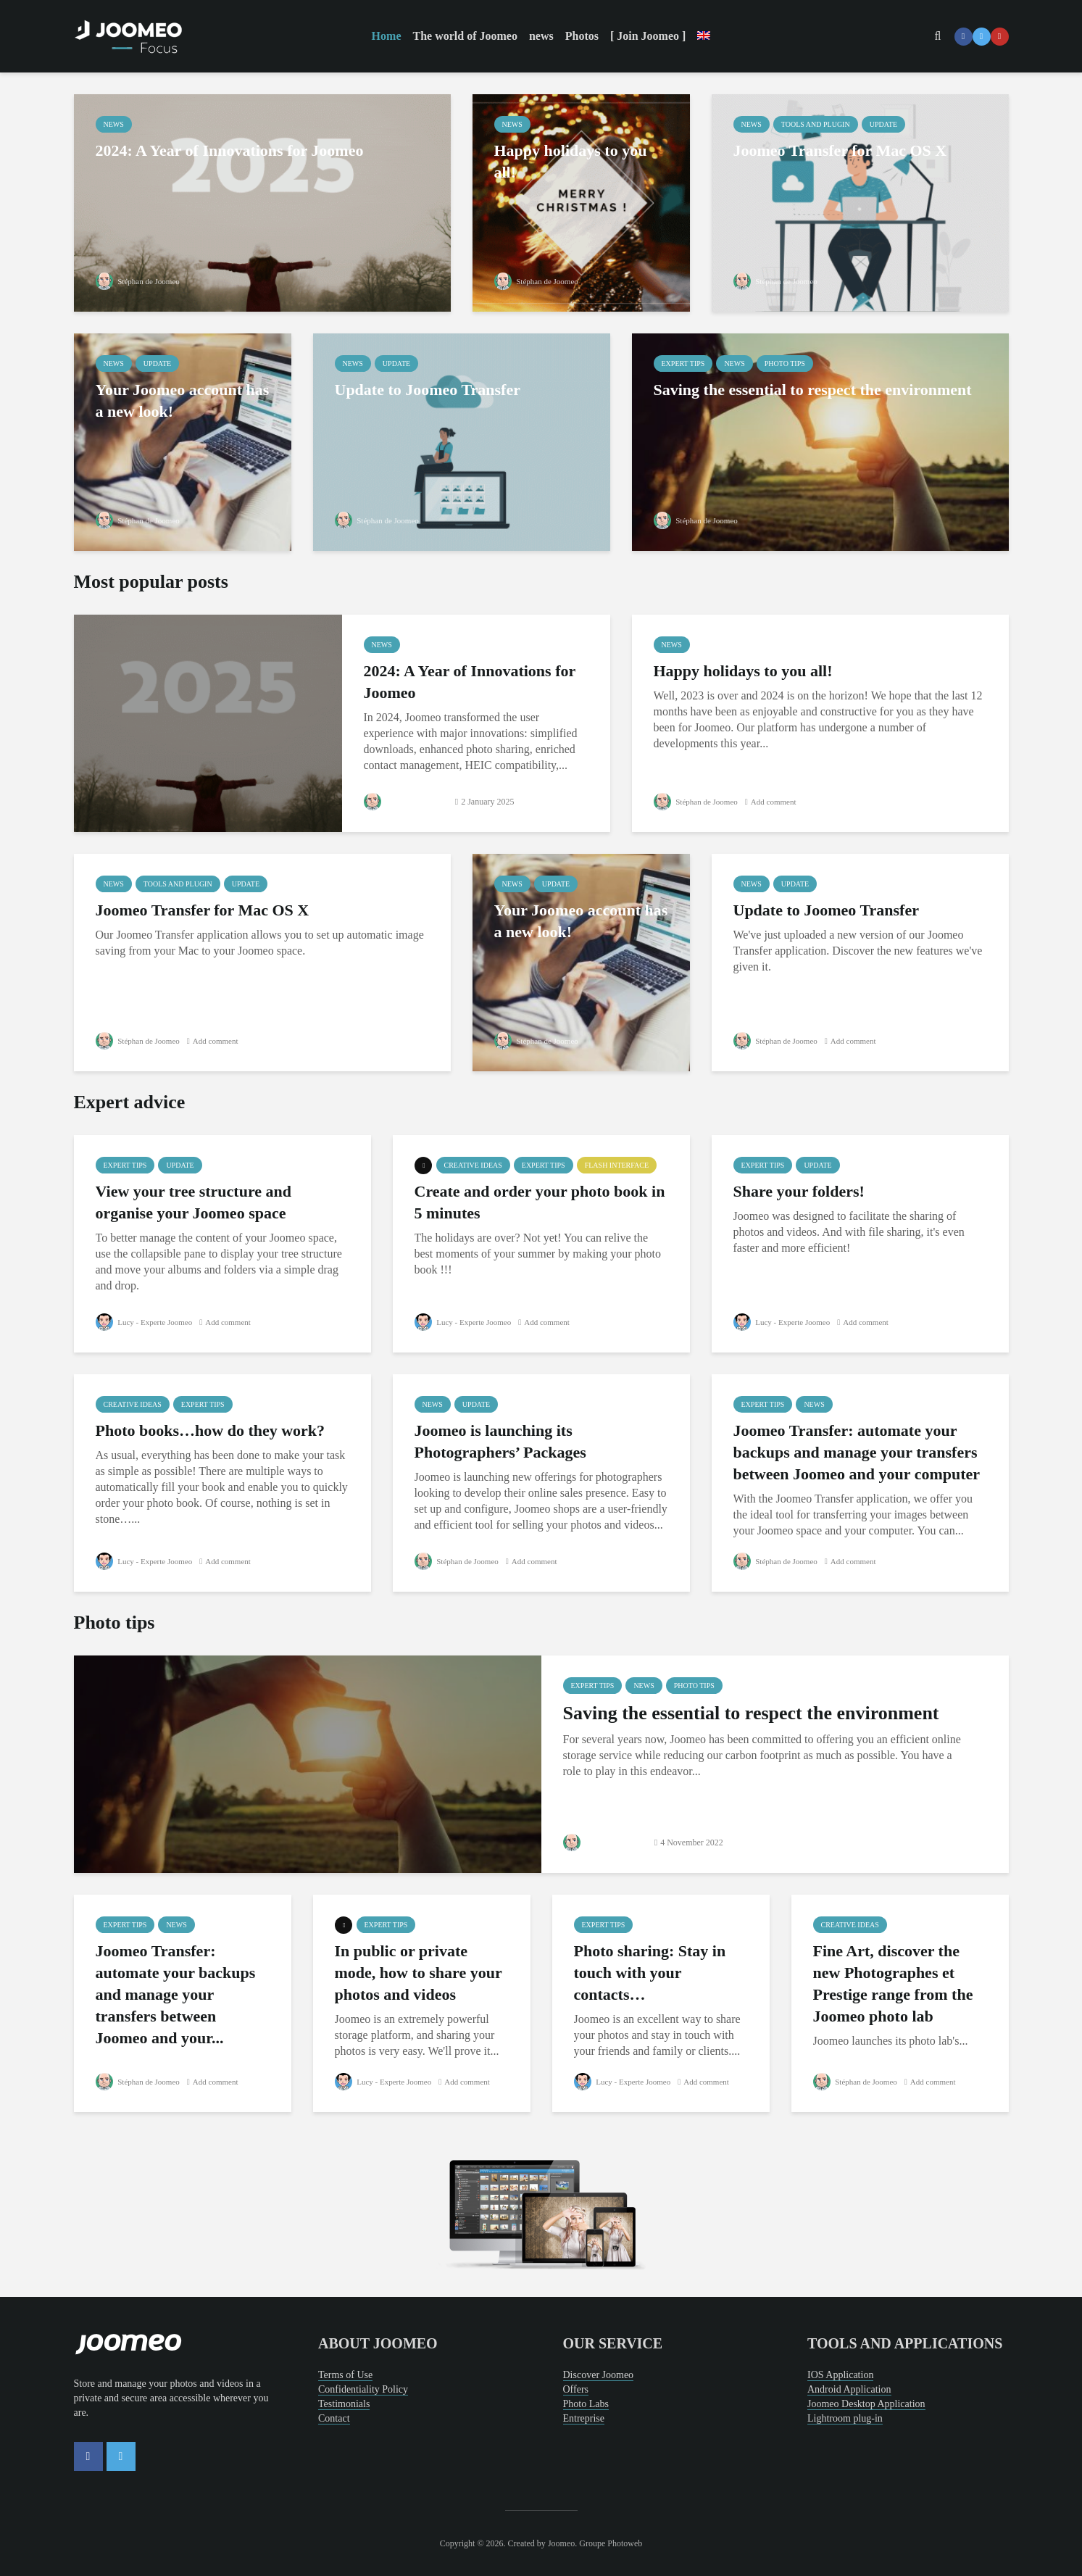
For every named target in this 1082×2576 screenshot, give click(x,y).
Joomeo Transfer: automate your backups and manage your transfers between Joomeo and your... (176, 1994)
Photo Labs (586, 2403)
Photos (582, 36)
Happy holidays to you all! (570, 161)
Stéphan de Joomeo (141, 281)
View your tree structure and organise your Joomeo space (193, 1202)
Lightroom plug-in (845, 2418)
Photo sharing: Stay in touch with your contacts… (650, 1972)
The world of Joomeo (464, 36)
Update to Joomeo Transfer (427, 390)
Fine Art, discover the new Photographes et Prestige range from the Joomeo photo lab (893, 1983)
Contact (334, 2418)
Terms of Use (345, 2374)
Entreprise (584, 2418)
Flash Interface (617, 1165)
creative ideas (473, 1165)
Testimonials (344, 2403)
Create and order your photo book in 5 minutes (540, 1202)
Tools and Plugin (815, 124)
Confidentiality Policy (363, 2389)
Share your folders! (799, 1191)
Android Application (849, 2389)
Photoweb (624, 2543)
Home (386, 36)
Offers (576, 2389)
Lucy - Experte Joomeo (147, 1322)
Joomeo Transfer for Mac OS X (840, 150)
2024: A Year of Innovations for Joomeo (230, 150)
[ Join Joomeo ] (648, 36)
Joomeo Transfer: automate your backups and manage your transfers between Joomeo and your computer (857, 1452)
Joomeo (561, 2543)
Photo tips (785, 363)
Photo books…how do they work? (210, 1430)
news (541, 36)
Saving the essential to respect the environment (813, 390)
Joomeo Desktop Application (866, 2403)
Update (883, 124)
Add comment (781, 802)
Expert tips (683, 363)
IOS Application (840, 2374)
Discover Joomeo (598, 2374)
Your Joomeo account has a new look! (183, 400)
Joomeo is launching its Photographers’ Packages (500, 1441)
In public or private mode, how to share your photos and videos (418, 1972)
